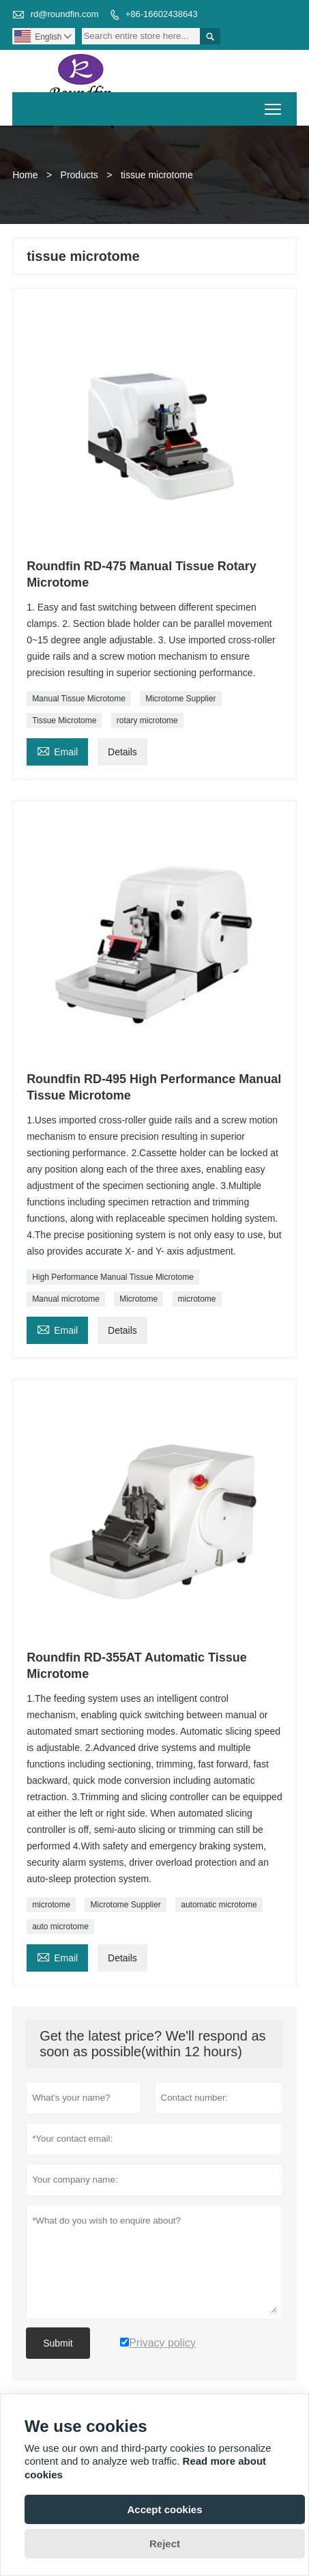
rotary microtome (147, 720)
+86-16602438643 (162, 14)
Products (79, 174)
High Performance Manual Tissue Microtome (113, 1277)
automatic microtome (218, 1904)
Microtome (138, 1299)
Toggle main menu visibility (274, 105)
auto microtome (60, 1926)
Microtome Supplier (180, 698)
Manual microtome (66, 1299)
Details (122, 751)
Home (25, 174)
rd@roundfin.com (65, 14)
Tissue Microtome (64, 720)
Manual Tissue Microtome (79, 698)
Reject (164, 2543)
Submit (58, 2343)
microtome (197, 1299)
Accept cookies (164, 2509)
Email (57, 750)
